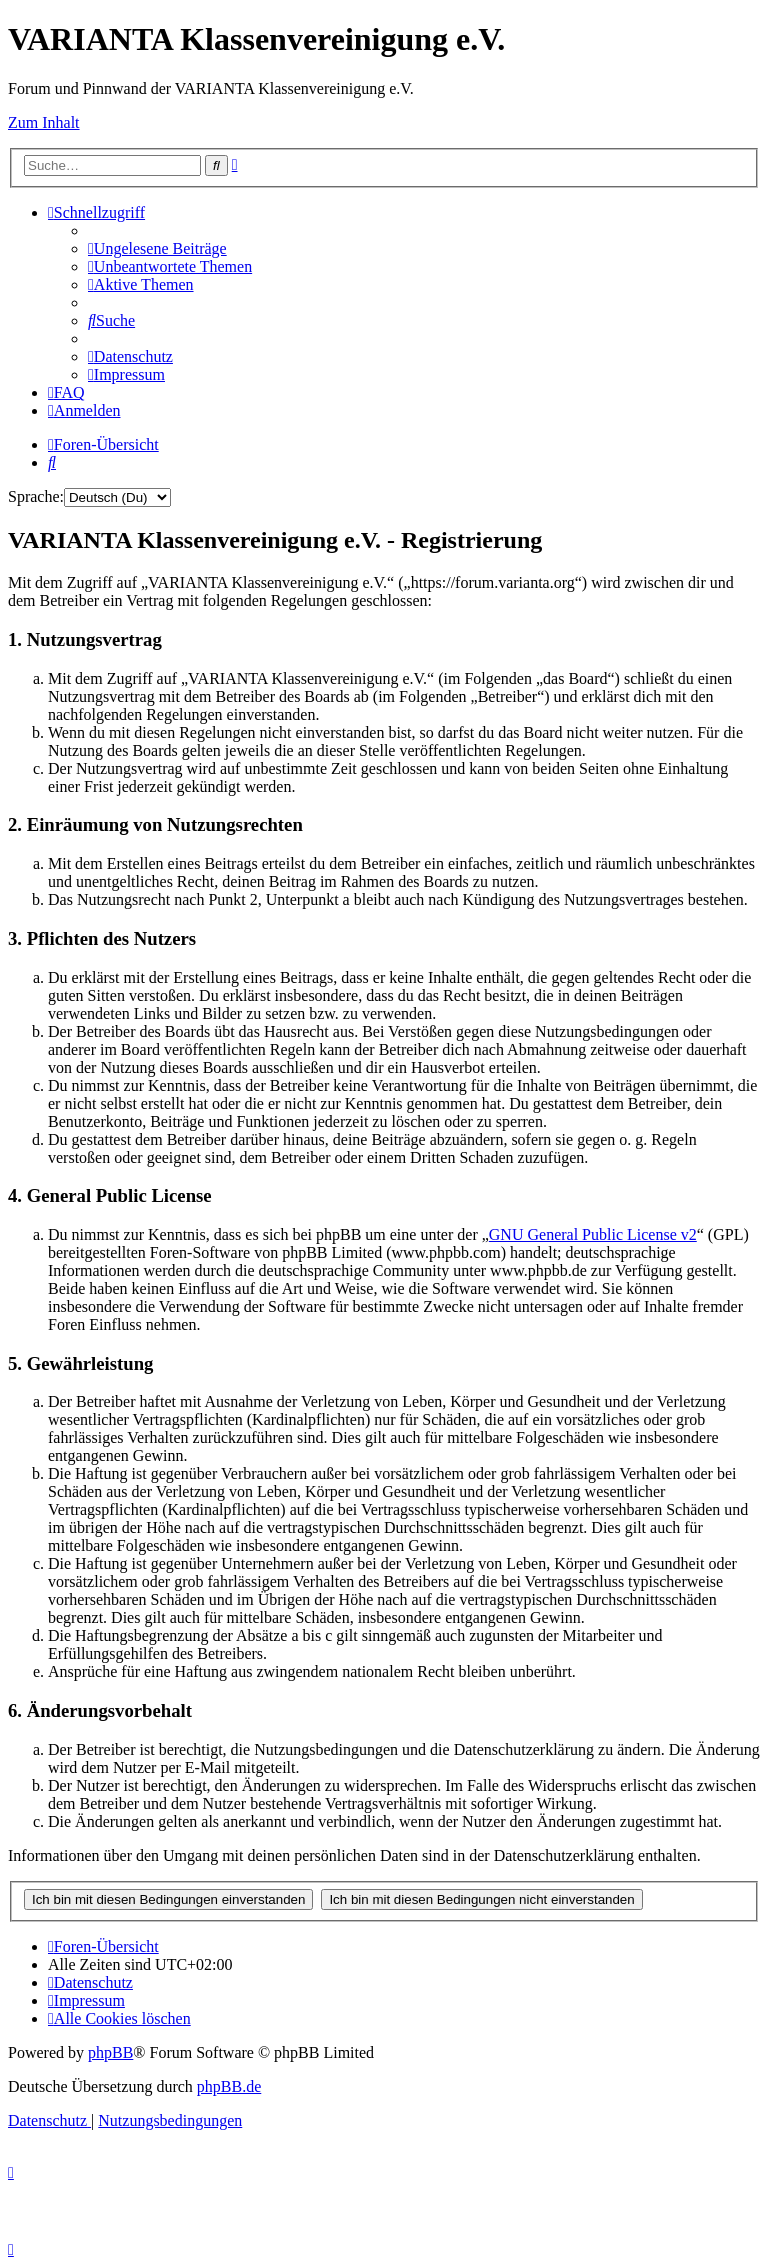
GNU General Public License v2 (593, 1234)
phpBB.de (229, 2086)
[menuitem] (157, 248)
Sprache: (36, 496)
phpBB (110, 2052)
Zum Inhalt (44, 122)
